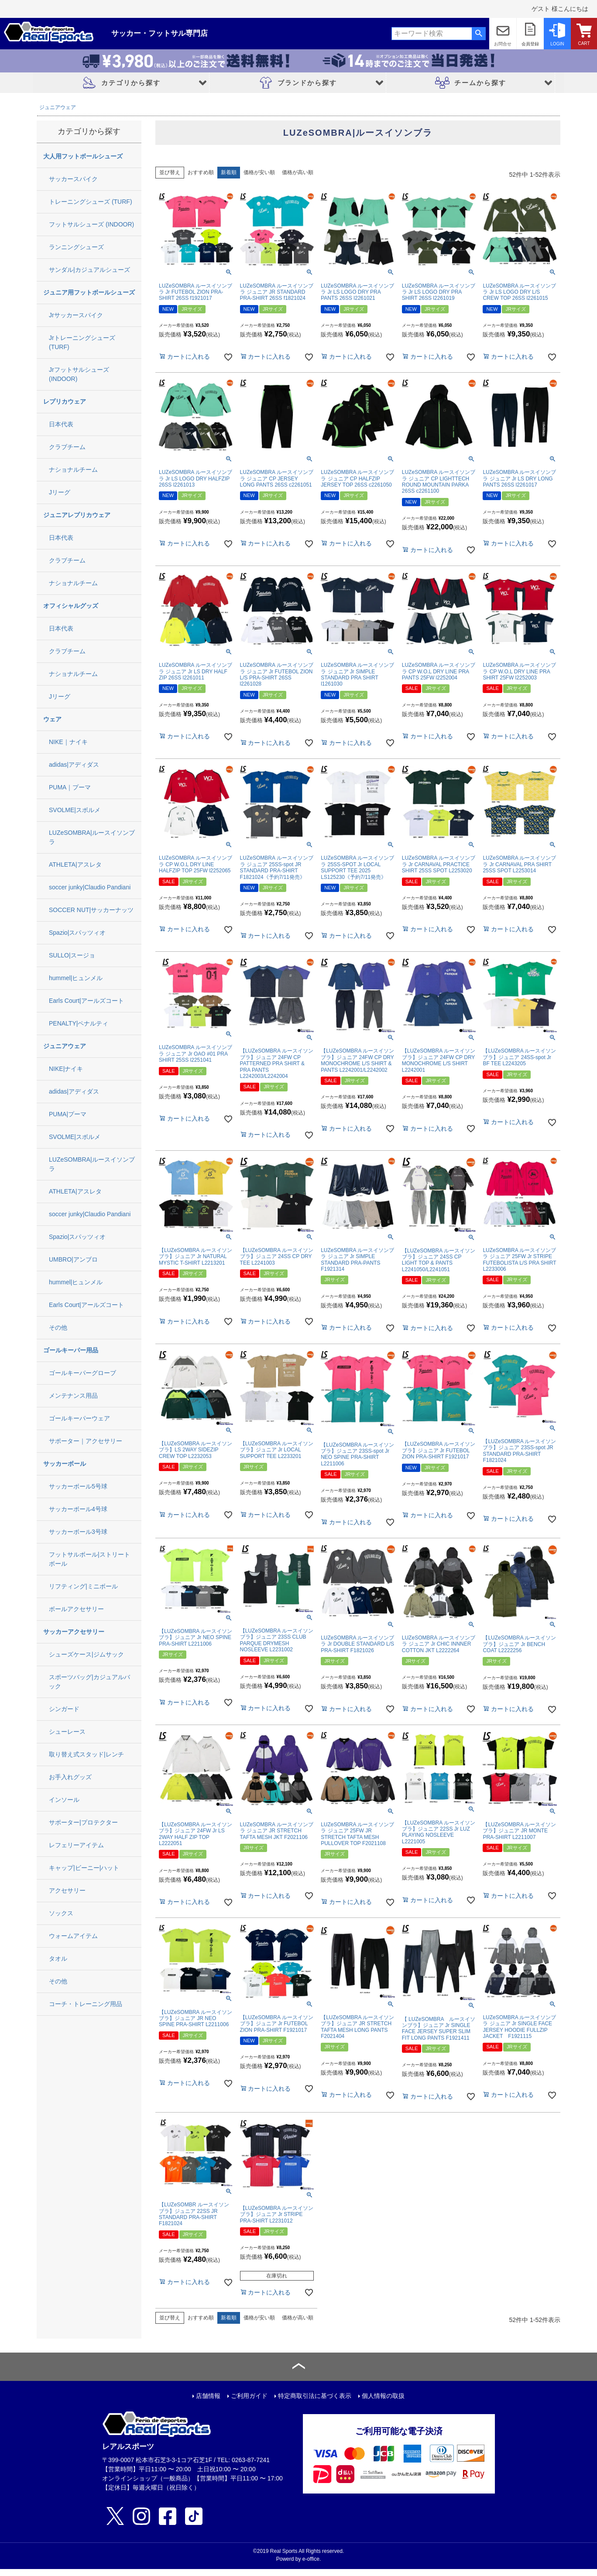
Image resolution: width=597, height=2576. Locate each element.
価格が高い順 (297, 172)
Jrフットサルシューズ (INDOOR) (79, 374)
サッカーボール (64, 1463)
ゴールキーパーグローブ (82, 1372)
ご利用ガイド (249, 2395)
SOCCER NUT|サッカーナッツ (91, 909)
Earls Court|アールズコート (86, 1000)
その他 (58, 1327)
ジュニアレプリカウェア (76, 514)
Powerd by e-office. (298, 2559)
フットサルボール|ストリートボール (89, 1559)
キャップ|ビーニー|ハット (84, 1867)
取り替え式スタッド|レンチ (86, 1754)
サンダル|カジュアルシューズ (89, 269)
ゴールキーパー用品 (70, 1350)
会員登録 (530, 43)
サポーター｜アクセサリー (85, 1440)
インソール (64, 1799)
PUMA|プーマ (67, 1114)
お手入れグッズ (70, 1776)
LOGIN (557, 43)
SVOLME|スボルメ (74, 809)
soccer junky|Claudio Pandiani (89, 887)
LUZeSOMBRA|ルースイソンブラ (92, 837)
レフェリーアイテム (76, 1845)
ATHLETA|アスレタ (75, 864)
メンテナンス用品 (73, 1395)
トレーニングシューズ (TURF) (90, 201)
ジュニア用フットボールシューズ (89, 292)
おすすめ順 (201, 172)
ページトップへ (298, 2367)
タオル (58, 1958)
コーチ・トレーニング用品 (85, 2003)
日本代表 (61, 424)
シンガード (64, 1708)
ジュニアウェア (57, 107)
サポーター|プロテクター (83, 1822)
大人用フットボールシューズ (83, 156)
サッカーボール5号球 (78, 1486)
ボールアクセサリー (76, 1608)
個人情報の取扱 (383, 2395)
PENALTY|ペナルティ (78, 1023)
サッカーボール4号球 (78, 1509)
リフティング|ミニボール (83, 1586)
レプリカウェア (64, 401)
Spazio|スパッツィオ (77, 932)
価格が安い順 (259, 172)
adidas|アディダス (74, 764)
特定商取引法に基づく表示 (314, 2395)
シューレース (67, 1731)
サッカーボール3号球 (78, 1531)
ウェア (52, 719)
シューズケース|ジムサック (86, 1654)
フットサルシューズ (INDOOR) (91, 224)
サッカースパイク (73, 178)
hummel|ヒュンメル (76, 977)
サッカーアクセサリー (73, 1631)
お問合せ (502, 43)
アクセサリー (67, 1890)
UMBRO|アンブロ (73, 1259)
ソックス (61, 1913)
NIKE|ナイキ (66, 1068)
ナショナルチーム (73, 469)
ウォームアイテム (73, 1935)
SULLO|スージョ (72, 955)
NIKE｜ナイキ (68, 741)
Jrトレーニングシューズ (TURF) (82, 342)
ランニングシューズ (76, 247)
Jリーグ (59, 492)
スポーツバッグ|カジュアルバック (89, 1682)
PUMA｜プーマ (70, 787)
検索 (478, 33)
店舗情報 (208, 2395)
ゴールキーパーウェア (79, 1418)
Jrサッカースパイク (76, 315)
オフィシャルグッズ (70, 605)
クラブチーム (67, 446)
